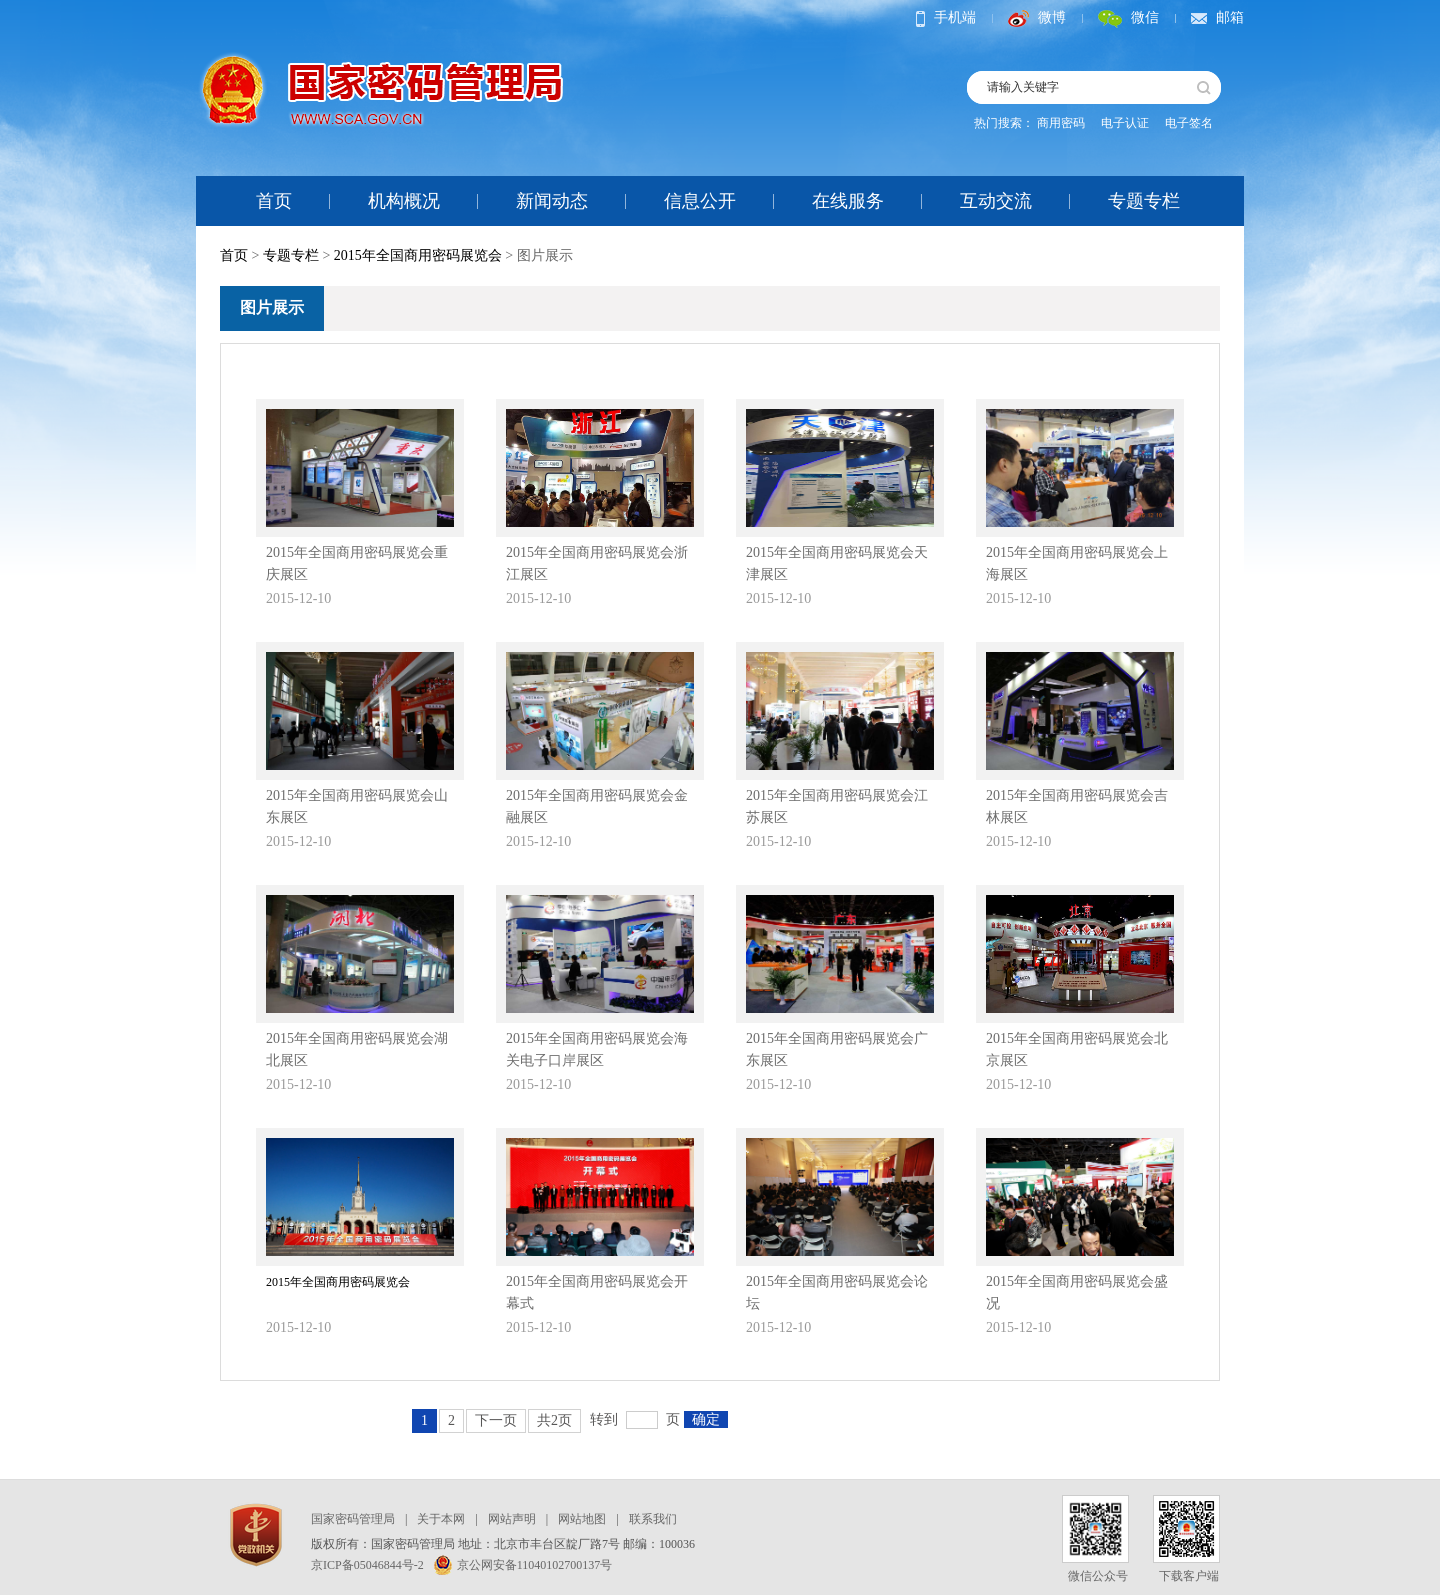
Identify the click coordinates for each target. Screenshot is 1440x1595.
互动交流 (996, 201)
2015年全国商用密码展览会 (418, 255)
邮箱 (1217, 17)
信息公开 (700, 201)
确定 (706, 1419)
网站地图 (582, 1519)
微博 (1037, 17)
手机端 (946, 17)
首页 (274, 201)
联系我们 (653, 1519)
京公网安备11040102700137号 (523, 1565)
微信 (1128, 17)
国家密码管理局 (353, 1519)
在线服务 (848, 201)
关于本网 (441, 1519)
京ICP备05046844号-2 (367, 1565)
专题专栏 (1144, 201)
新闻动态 (552, 201)
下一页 (496, 1420)
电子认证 (1125, 123)
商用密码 (1061, 123)
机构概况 (404, 201)
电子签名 (1189, 123)
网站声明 (512, 1519)
